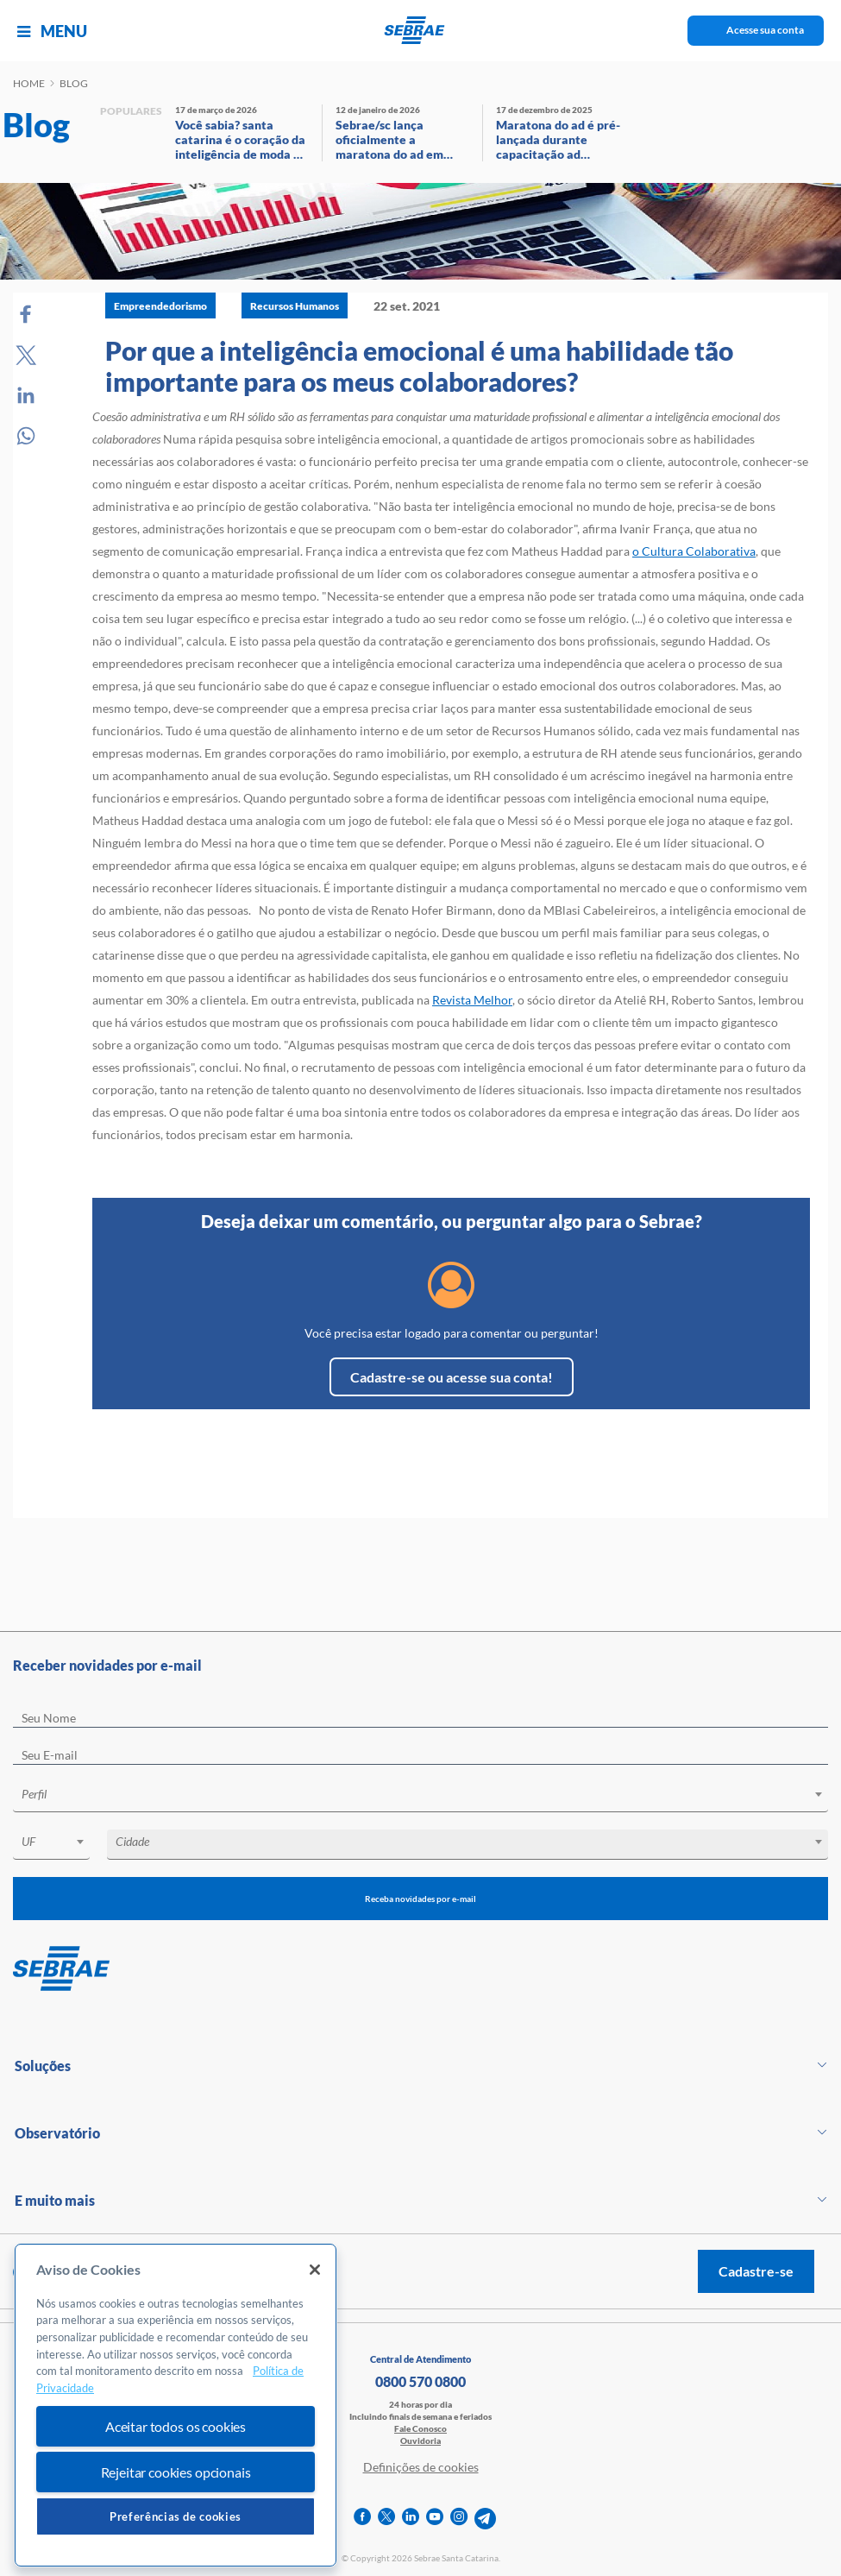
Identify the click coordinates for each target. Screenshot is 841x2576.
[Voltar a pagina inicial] (420, 30)
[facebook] (362, 2518)
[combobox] (420, 1797)
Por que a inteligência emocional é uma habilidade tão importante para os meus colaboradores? (419, 366)
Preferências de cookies (176, 2516)
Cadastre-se (756, 2271)
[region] (175, 2405)
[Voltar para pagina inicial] (420, 1969)
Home (29, 83)
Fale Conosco (420, 2428)
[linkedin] (410, 2518)
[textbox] (429, 1794)
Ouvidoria (420, 2440)
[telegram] (485, 2518)
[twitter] (386, 2518)
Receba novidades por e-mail (420, 1898)
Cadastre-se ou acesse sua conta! (451, 1377)
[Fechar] (315, 2270)
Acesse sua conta (765, 29)
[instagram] (459, 2518)
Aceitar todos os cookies (175, 2426)
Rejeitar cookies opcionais (176, 2472)
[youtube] (434, 2518)
